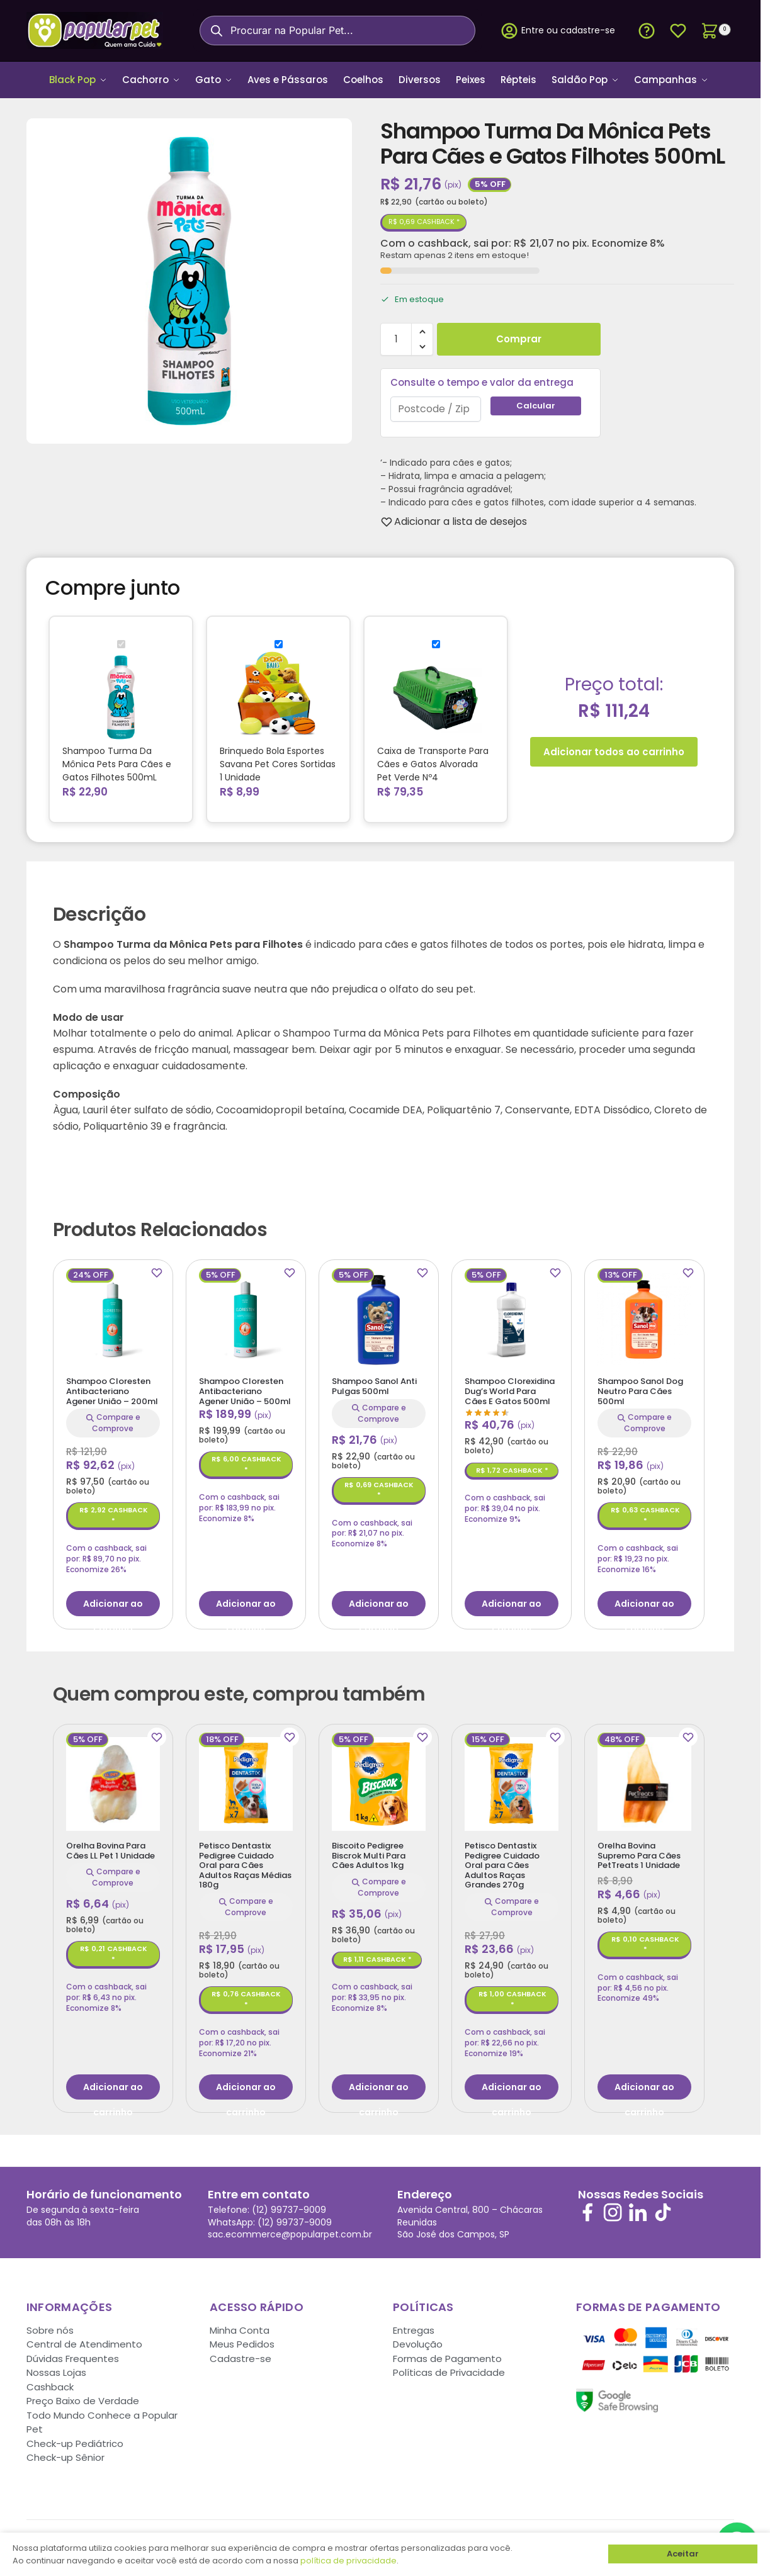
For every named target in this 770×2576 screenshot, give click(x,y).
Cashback (50, 2382)
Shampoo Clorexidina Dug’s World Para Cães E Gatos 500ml (510, 1387)
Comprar (518, 334)
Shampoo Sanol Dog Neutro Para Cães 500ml (640, 1387)
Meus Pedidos (242, 2340)
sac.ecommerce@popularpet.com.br (290, 2230)
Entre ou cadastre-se (557, 30)
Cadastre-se (240, 2354)
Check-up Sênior (65, 2453)
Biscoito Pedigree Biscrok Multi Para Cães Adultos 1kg (368, 1851)
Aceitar (683, 2554)
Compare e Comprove (113, 1419)
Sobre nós (50, 2325)
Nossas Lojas (56, 2368)
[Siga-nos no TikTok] (663, 2207)
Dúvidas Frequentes (72, 2354)
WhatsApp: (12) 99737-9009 (270, 2218)
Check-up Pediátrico (74, 2439)
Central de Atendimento (84, 2340)
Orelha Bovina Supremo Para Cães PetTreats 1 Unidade (639, 1851)
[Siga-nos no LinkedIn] (637, 2207)
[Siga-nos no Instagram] (612, 2207)
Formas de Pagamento (447, 2354)
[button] (714, 30)
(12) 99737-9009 (289, 2206)
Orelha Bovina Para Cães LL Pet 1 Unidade (110, 1846)
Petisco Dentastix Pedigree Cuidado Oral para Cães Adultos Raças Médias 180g (245, 1861)
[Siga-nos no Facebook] (587, 2207)
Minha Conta (239, 2325)
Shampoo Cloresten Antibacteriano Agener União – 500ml (245, 1387)
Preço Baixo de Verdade (82, 2397)
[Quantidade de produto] (396, 334)
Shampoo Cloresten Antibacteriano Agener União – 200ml (112, 1387)
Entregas (413, 2325)
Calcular (535, 401)
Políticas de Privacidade (449, 2368)
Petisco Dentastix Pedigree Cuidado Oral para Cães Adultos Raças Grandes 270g (502, 1861)
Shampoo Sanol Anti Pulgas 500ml (374, 1382)
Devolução (418, 2340)
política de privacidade (348, 2561)
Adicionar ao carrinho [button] (113, 1602)
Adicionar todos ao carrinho (613, 747)
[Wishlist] (460, 517)
